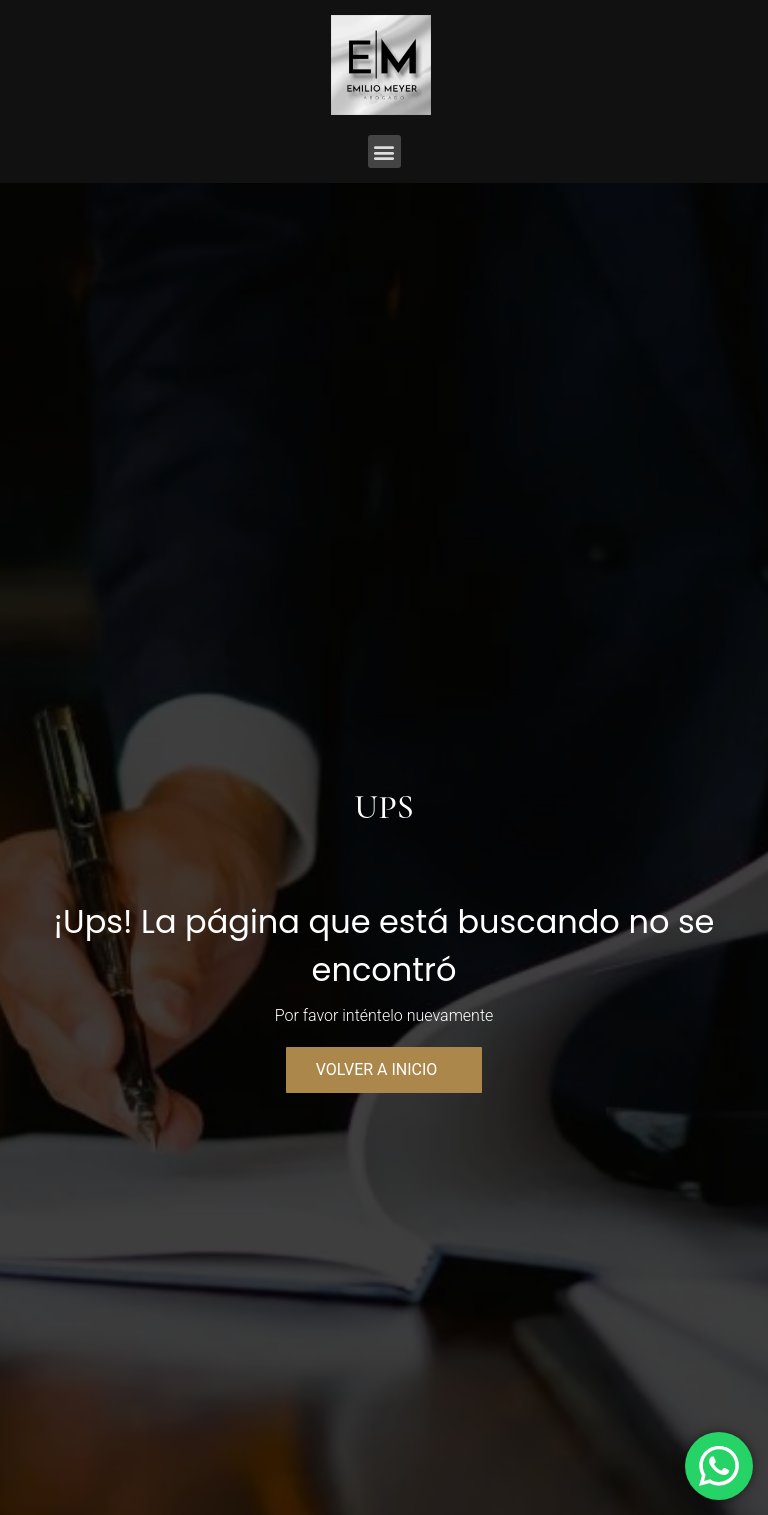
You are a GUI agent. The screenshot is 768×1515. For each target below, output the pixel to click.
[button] (384, 151)
